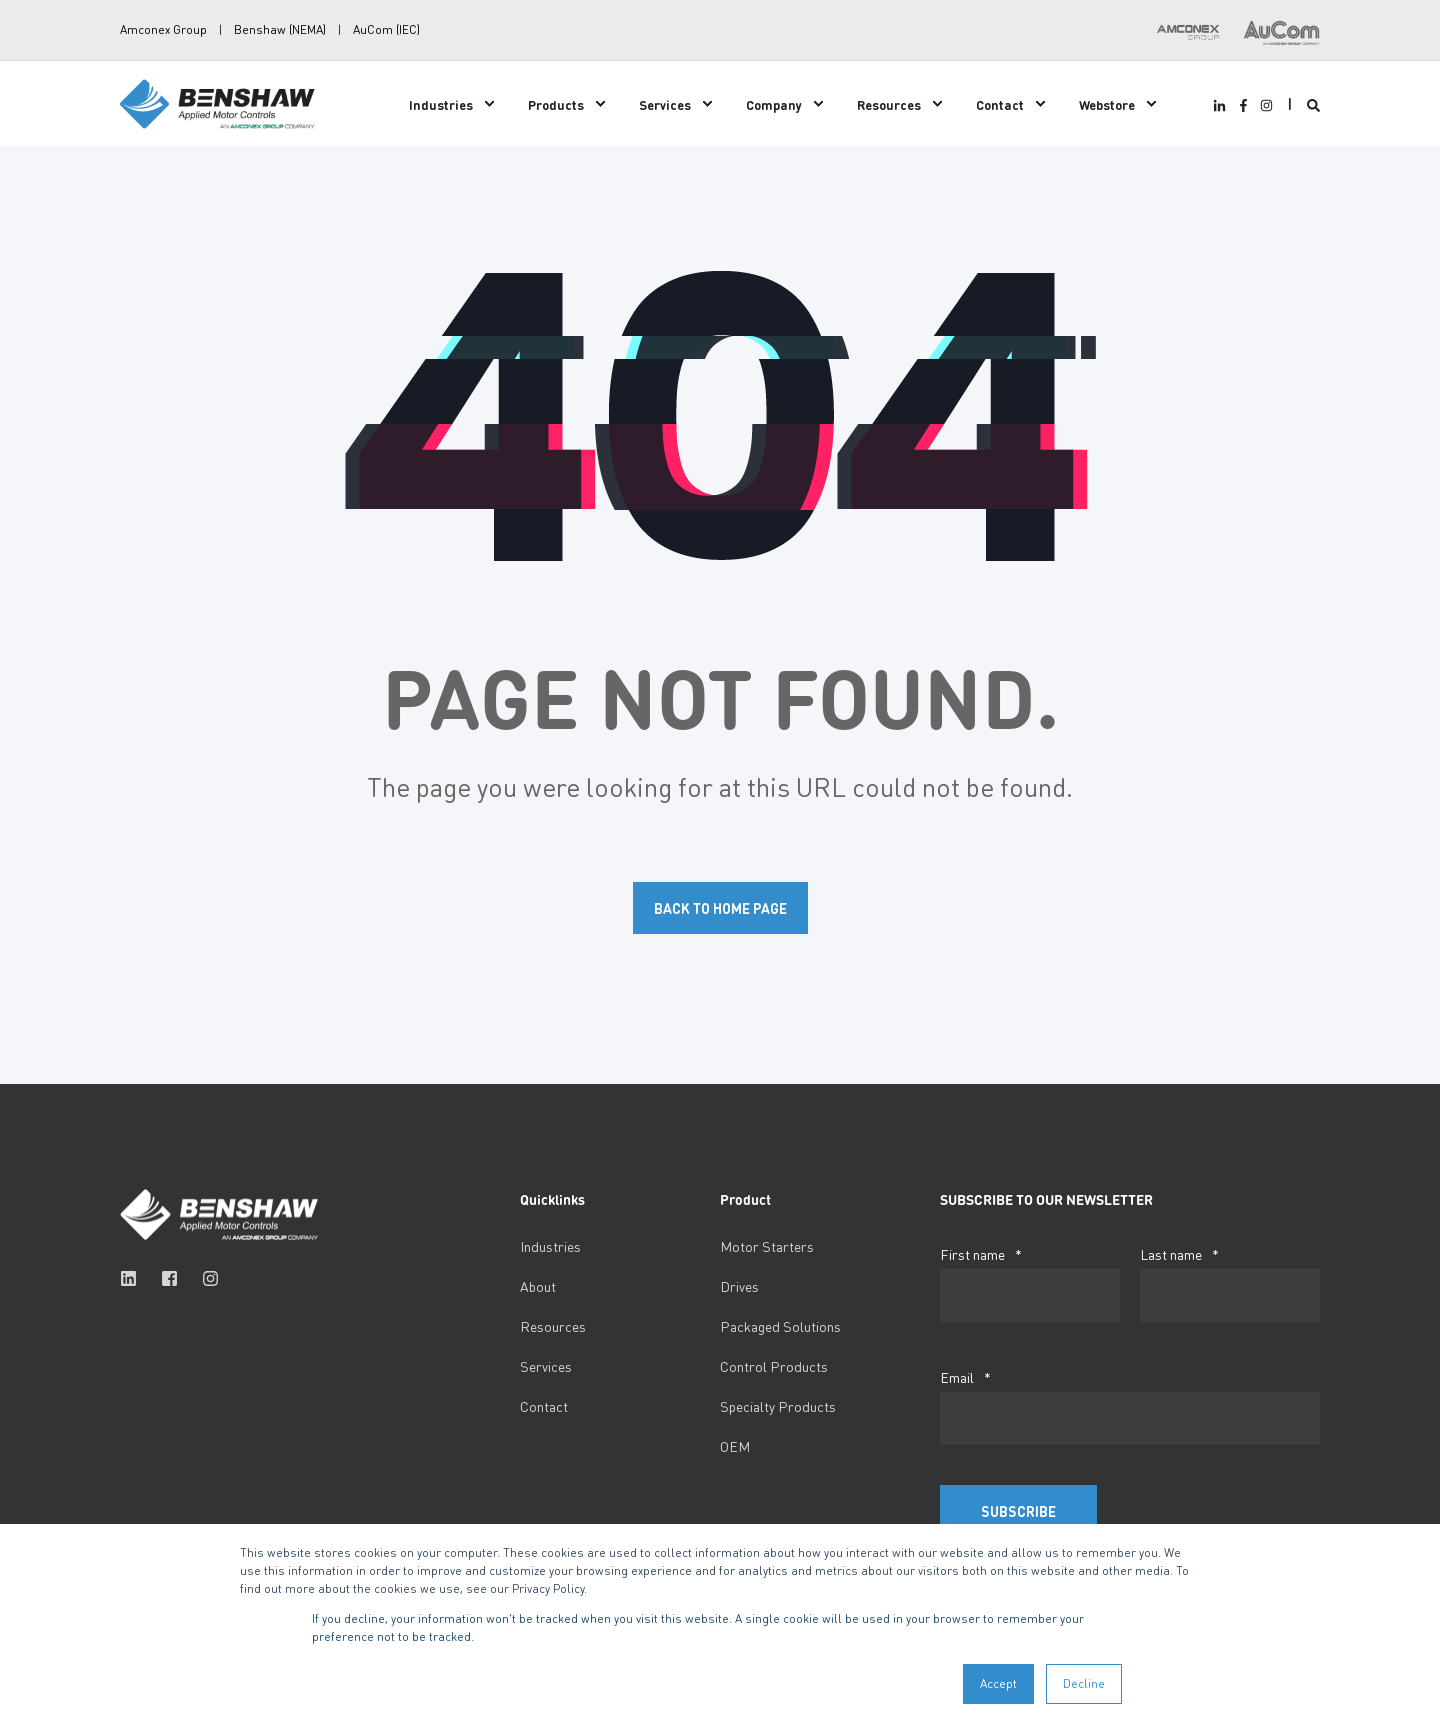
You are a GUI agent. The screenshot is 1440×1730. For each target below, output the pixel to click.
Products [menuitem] (556, 103)
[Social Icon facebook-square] (169, 1278)
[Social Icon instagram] (1264, 105)
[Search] (1313, 103)
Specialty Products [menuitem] (778, 1406)
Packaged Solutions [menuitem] (780, 1326)
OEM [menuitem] (735, 1446)
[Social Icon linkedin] (134, 1278)
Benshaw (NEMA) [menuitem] (280, 30)
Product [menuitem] (745, 1200)
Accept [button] (998, 1683)
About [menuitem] (538, 1286)
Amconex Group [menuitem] (163, 30)
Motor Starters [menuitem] (767, 1246)
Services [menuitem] (665, 103)
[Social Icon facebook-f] (1242, 105)
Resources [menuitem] (889, 103)
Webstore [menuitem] (1107, 103)
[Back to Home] (220, 101)
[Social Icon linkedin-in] (1222, 105)
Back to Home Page (720, 908)
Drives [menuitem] (739, 1286)
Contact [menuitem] (1000, 103)
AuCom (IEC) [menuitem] (386, 30)
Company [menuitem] (774, 103)
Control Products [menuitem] (774, 1366)
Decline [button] (1084, 1683)
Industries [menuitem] (441, 103)
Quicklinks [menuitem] (552, 1200)
